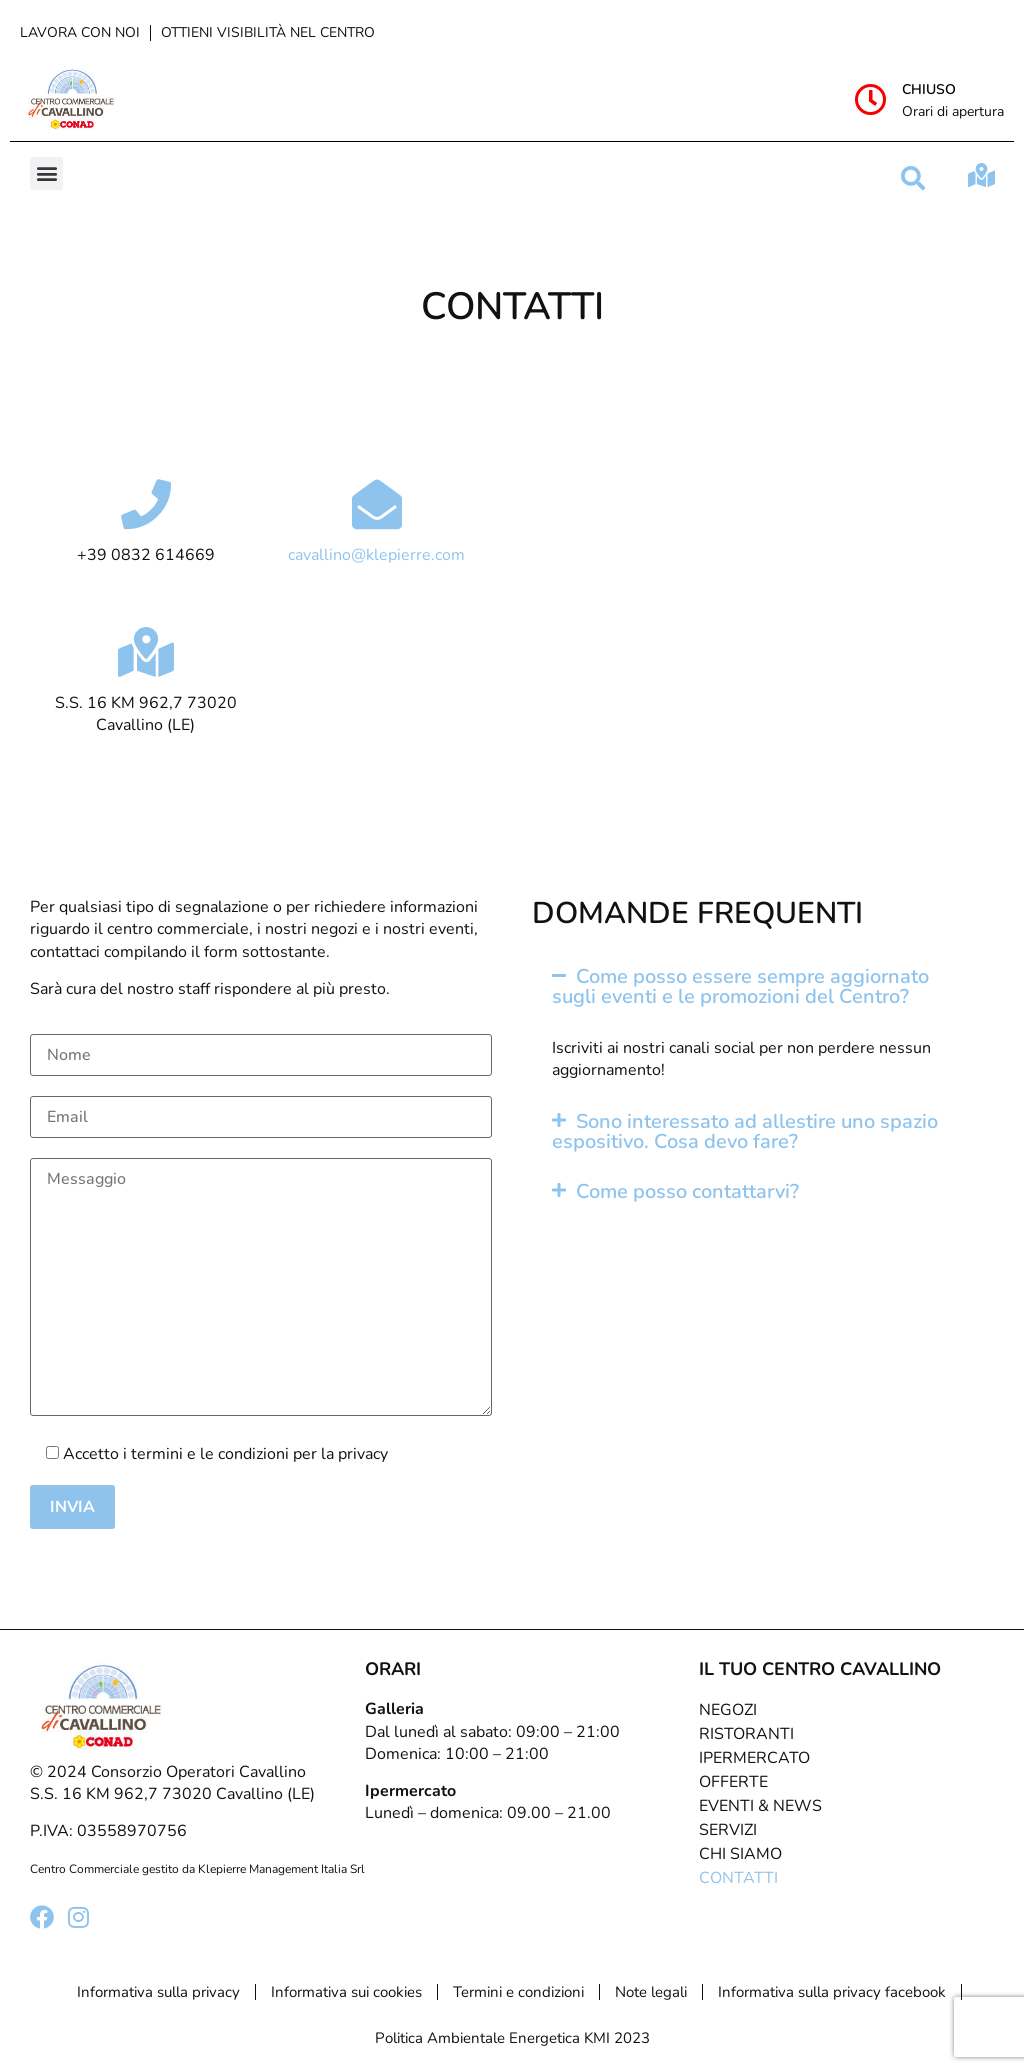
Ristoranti (746, 1734)
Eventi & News (760, 1806)
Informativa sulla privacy (158, 1992)
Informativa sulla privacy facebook (832, 1992)
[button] (46, 173)
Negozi (728, 1710)
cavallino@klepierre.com (376, 555)
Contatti (738, 1878)
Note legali (651, 1992)
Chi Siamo (740, 1854)
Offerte (733, 1782)
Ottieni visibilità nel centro (268, 32)
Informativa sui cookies (346, 1992)
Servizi (728, 1830)
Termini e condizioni (518, 1992)
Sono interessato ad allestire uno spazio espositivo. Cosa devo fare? (745, 1131)
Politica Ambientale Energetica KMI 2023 (512, 2038)
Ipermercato (754, 1758)
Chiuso (929, 89)
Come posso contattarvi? (687, 1191)
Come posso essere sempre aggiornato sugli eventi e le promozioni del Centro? (740, 986)
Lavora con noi (80, 32)
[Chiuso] (871, 99)
